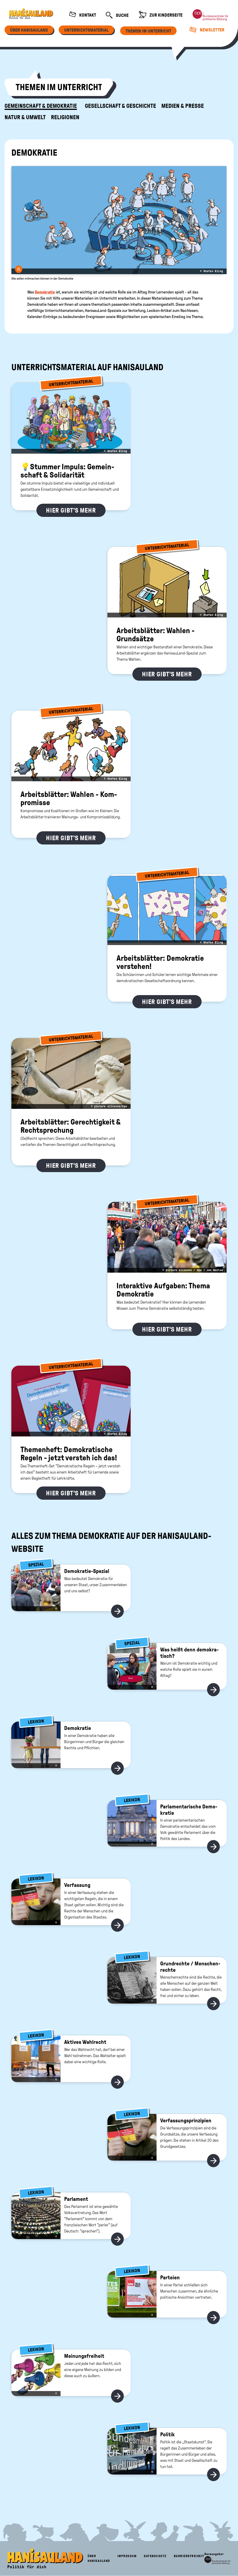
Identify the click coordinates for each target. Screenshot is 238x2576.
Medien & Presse (182, 106)
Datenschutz (155, 2556)
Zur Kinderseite (160, 15)
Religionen (65, 117)
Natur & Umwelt (25, 117)
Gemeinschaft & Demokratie (41, 106)
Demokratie (45, 292)
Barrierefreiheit (189, 2556)
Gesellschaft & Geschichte (120, 106)
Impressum (127, 2556)
